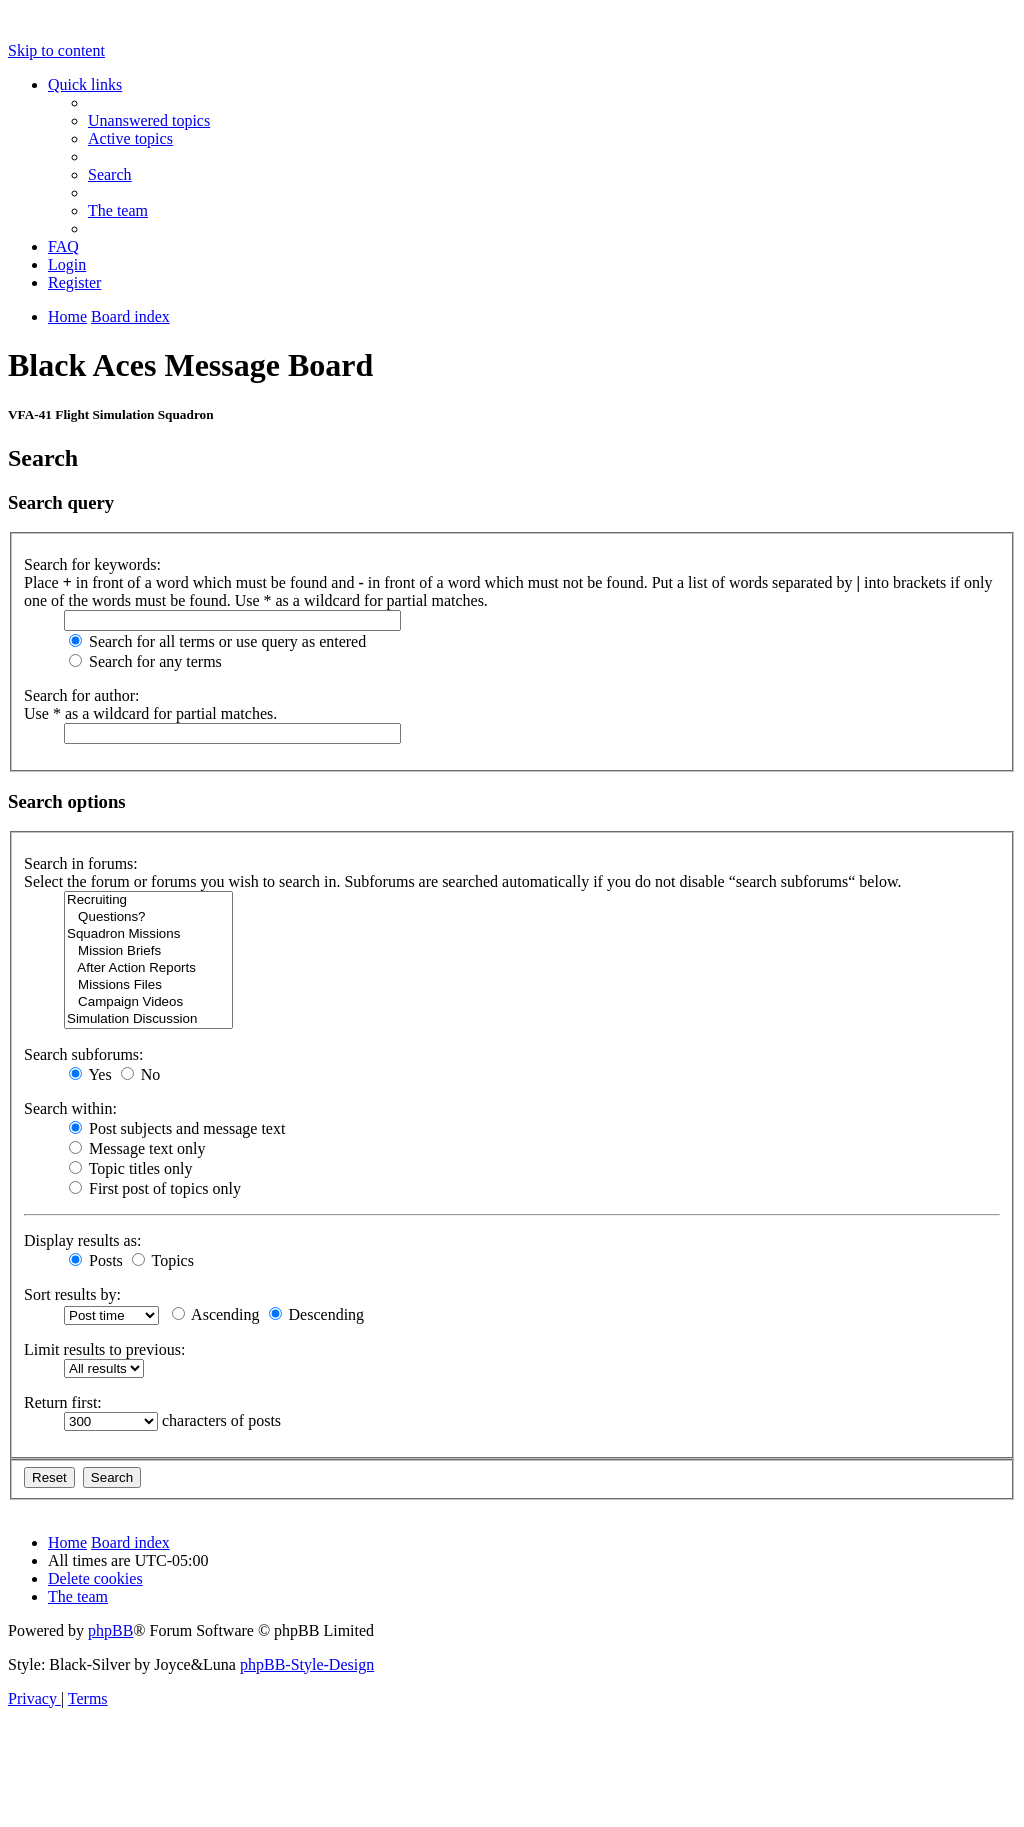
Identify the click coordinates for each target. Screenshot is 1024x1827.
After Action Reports (148, 968)
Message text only (137, 1148)
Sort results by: (72, 1294)
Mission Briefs (148, 951)
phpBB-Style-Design (307, 1664)
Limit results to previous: (104, 1349)
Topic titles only (130, 1168)
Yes (90, 1074)
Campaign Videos (148, 1002)
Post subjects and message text (177, 1128)
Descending (317, 1314)
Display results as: (82, 1240)
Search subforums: (84, 1054)
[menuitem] (149, 120)
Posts (96, 1260)
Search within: (70, 1108)
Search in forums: (81, 863)
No (141, 1074)
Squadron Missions (148, 934)
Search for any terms (145, 661)
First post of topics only (155, 1188)
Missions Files (148, 985)
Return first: (63, 1402)
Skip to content (56, 50)
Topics (163, 1260)
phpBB (110, 1630)
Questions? (148, 917)
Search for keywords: (92, 564)
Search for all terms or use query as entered (217, 641)
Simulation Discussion (148, 1019)
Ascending (216, 1314)
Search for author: (82, 695)
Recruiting (148, 900)
